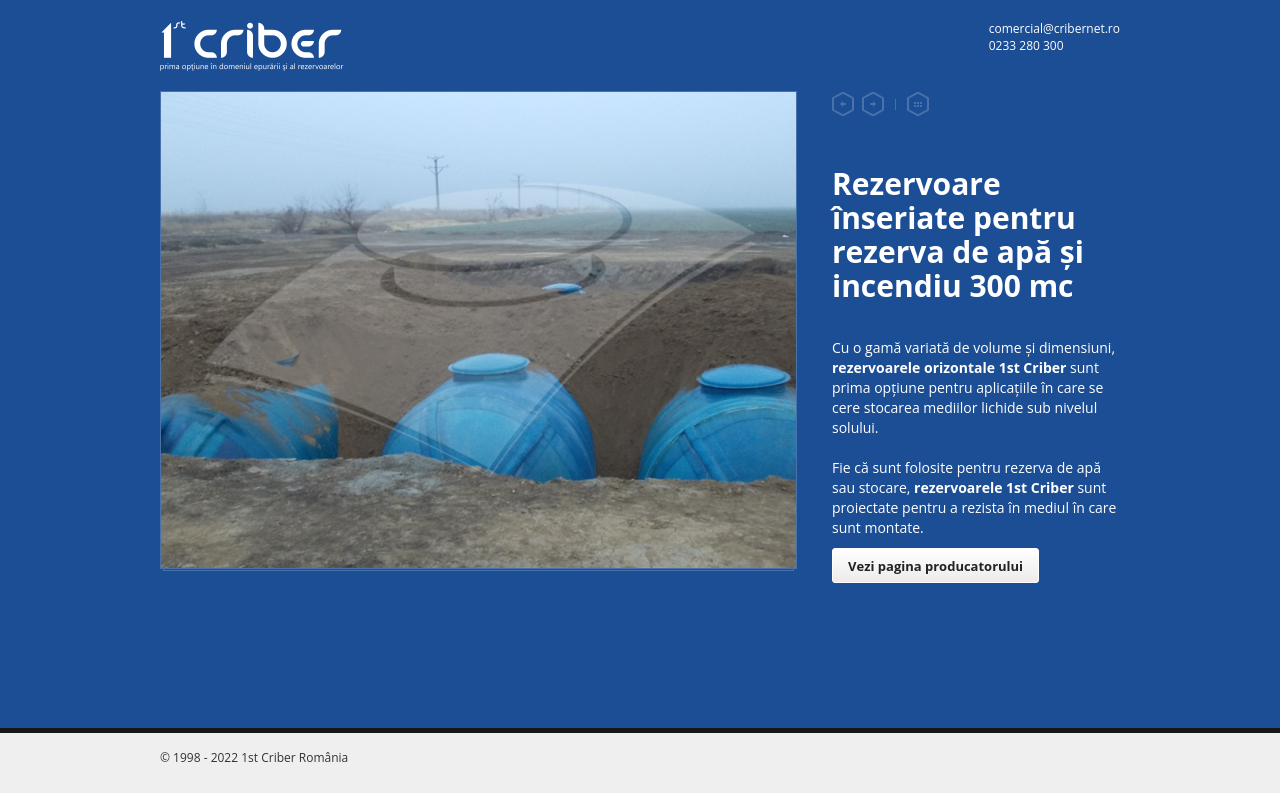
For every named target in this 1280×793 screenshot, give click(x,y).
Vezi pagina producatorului (935, 566)
